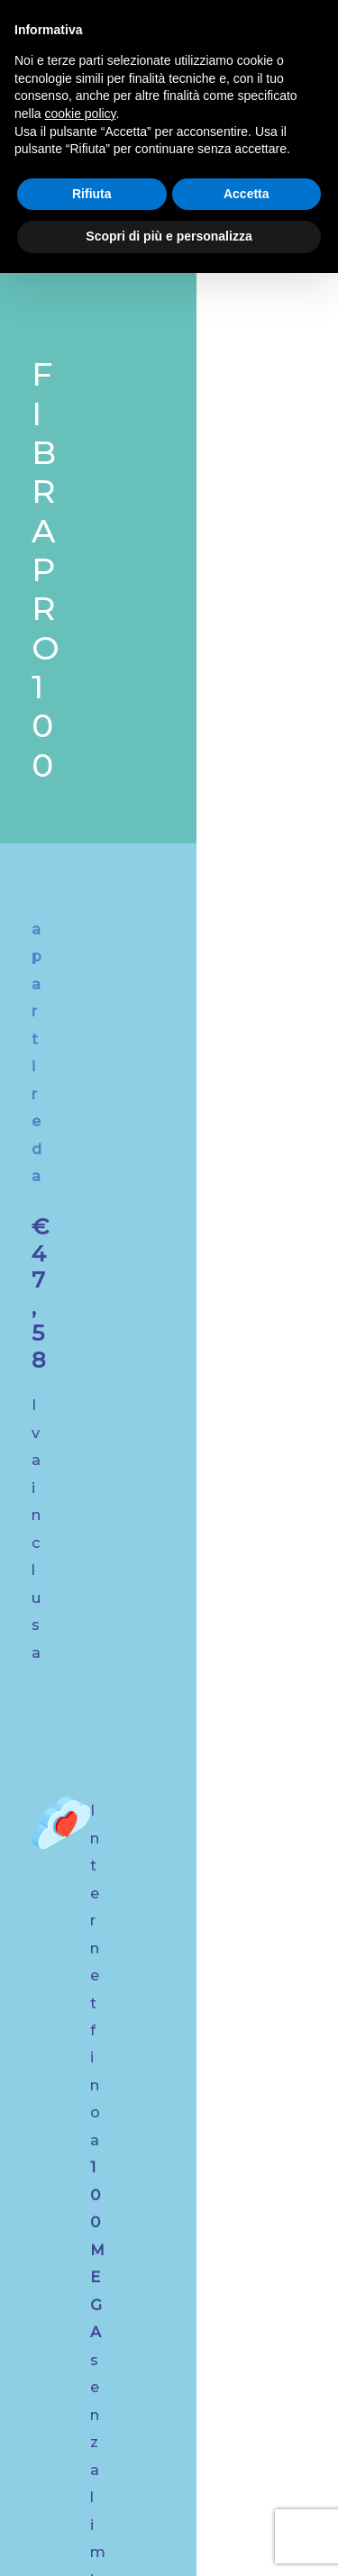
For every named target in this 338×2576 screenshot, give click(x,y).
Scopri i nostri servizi (161, 1650)
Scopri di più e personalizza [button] (168, 236)
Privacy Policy (273, 2514)
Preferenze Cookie (171, 2537)
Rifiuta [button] (92, 194)
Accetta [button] (246, 194)
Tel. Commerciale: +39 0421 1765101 (177, 2208)
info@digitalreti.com (169, 2044)
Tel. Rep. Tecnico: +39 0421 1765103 (177, 2232)
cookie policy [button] (79, 113)
